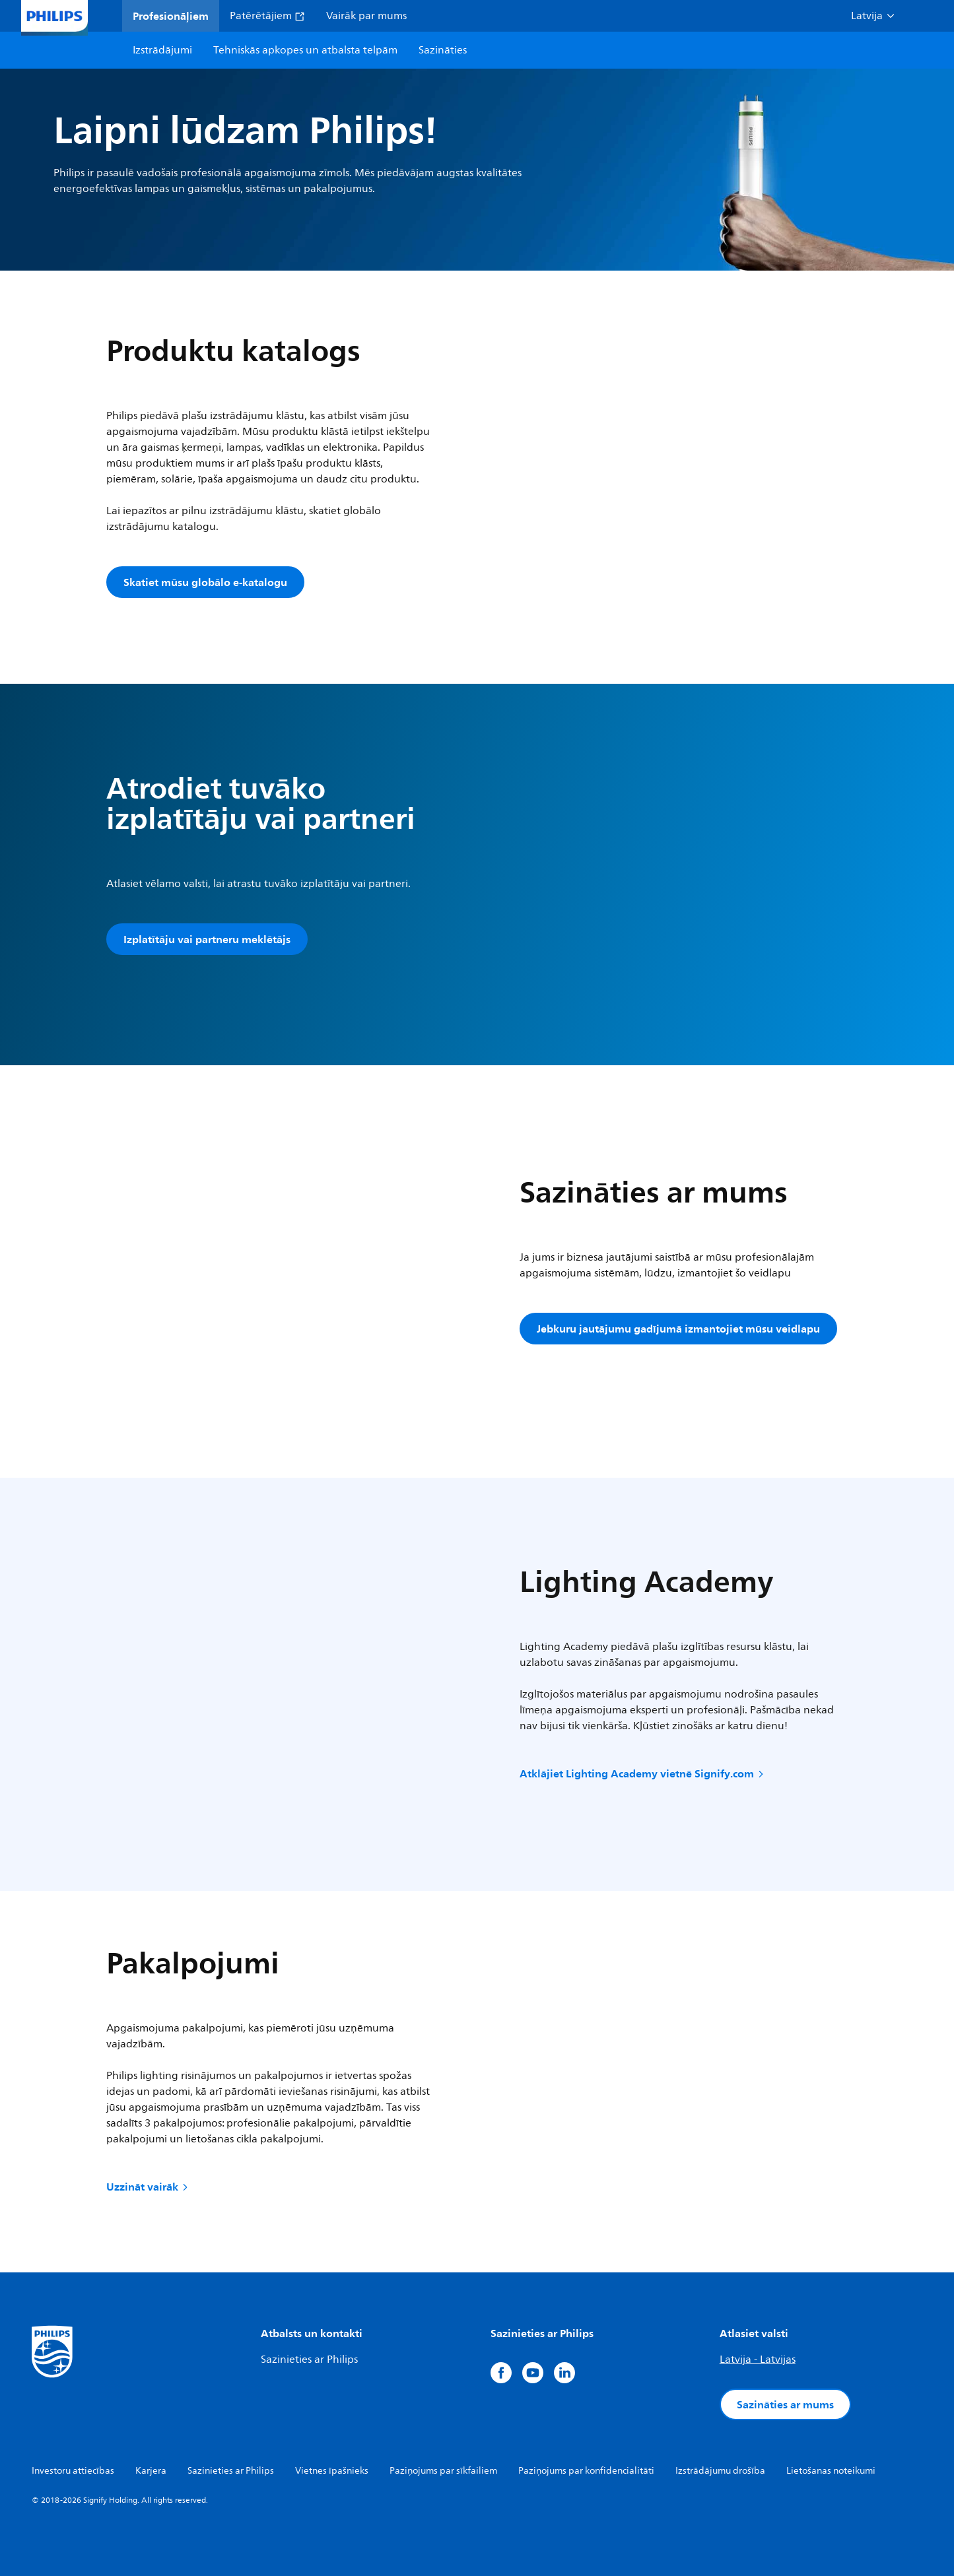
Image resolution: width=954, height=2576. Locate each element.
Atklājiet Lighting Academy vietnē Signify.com (643, 1773)
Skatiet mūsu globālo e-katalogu (205, 582)
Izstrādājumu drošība (720, 2470)
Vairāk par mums (366, 16)
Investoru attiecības (73, 2470)
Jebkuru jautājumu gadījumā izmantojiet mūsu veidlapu (678, 1328)
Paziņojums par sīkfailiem (443, 2470)
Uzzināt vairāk (148, 2187)
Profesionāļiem (171, 16)
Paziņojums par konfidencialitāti (586, 2470)
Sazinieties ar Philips (309, 2359)
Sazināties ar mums (785, 2404)
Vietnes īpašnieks (331, 2470)
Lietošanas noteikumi (830, 2470)
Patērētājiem (267, 16)
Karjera (150, 2470)
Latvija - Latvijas (758, 2359)
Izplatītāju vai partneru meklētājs (206, 939)
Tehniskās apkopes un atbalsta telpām (305, 50)
